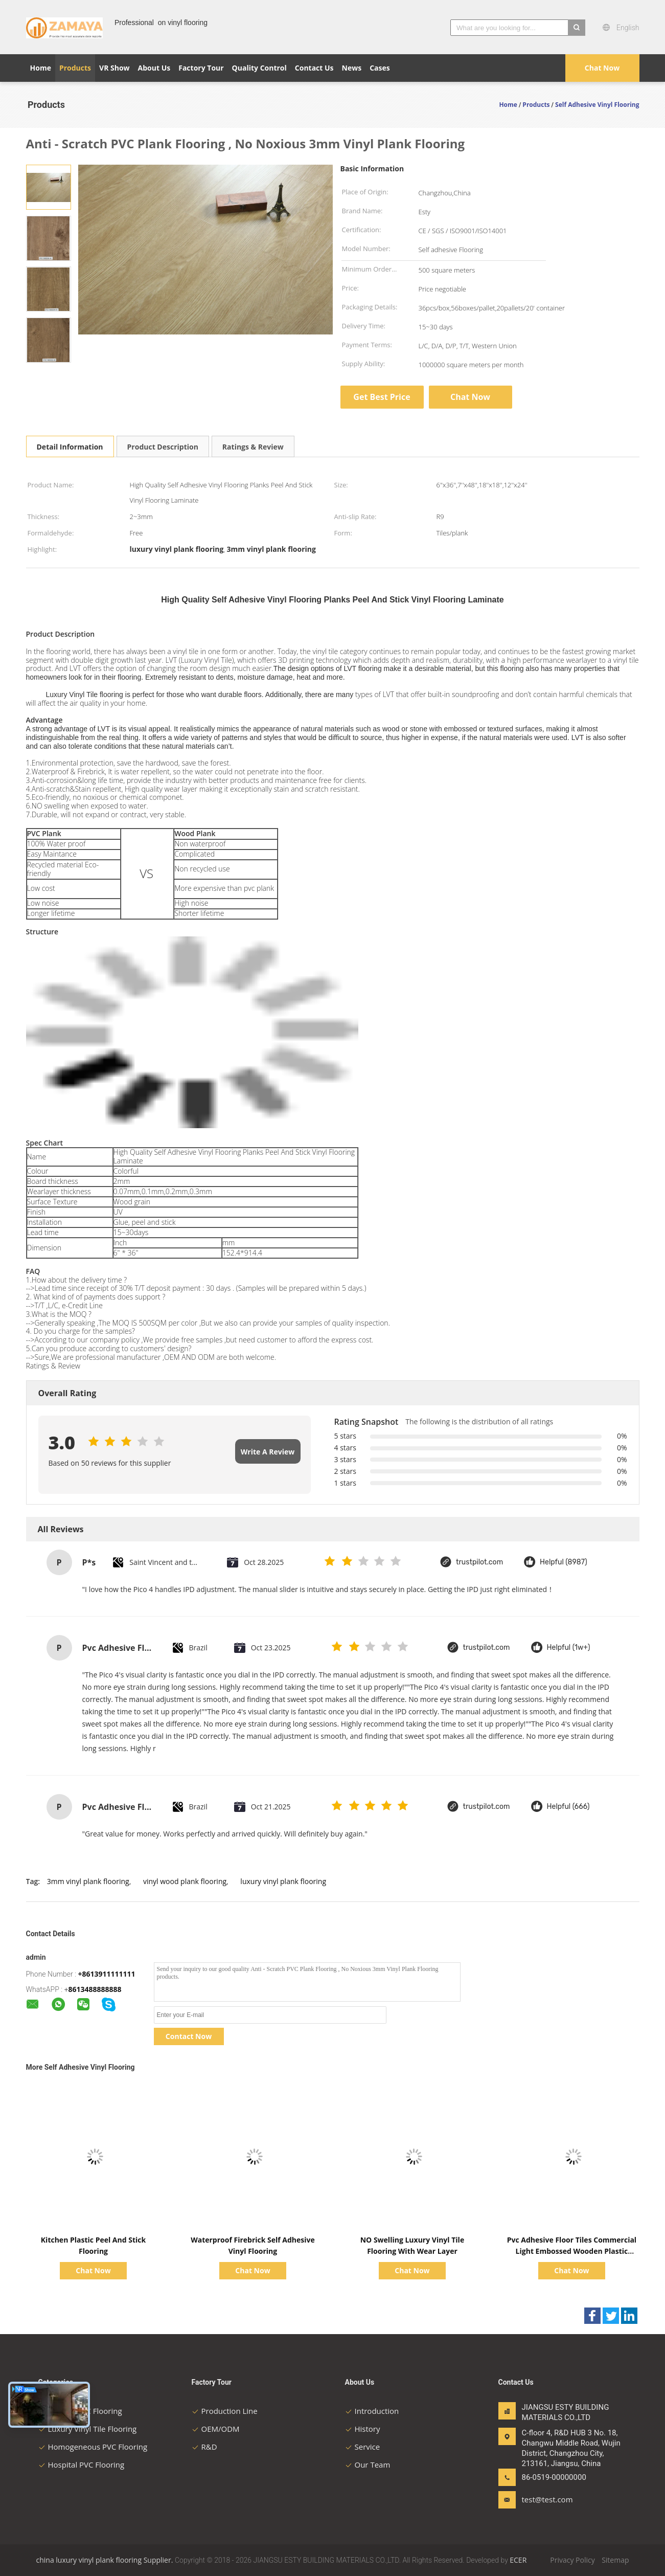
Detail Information (70, 447)
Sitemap (615, 2560)
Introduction (372, 2411)
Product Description (162, 447)
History (362, 2429)
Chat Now (602, 68)
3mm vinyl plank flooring (88, 1881)
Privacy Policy (572, 2560)
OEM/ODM (216, 2429)
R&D (204, 2446)
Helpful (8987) (563, 1562)
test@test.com (547, 2499)
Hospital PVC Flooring (81, 2464)
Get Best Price (381, 396)
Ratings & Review (253, 447)
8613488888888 (95, 1989)
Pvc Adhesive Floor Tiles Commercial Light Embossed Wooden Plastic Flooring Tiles (571, 2251)
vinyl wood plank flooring (184, 1881)
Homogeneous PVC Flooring (93, 2446)
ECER (518, 2560)
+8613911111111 (106, 1974)
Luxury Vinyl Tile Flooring (87, 2429)
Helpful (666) (568, 1806)
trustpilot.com (479, 1562)
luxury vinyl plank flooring (283, 1881)
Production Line (225, 2411)
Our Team (368, 2464)
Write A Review (267, 1452)
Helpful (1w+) (568, 1647)
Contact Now (189, 2036)
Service (362, 2446)
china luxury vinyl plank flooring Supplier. (105, 2560)
